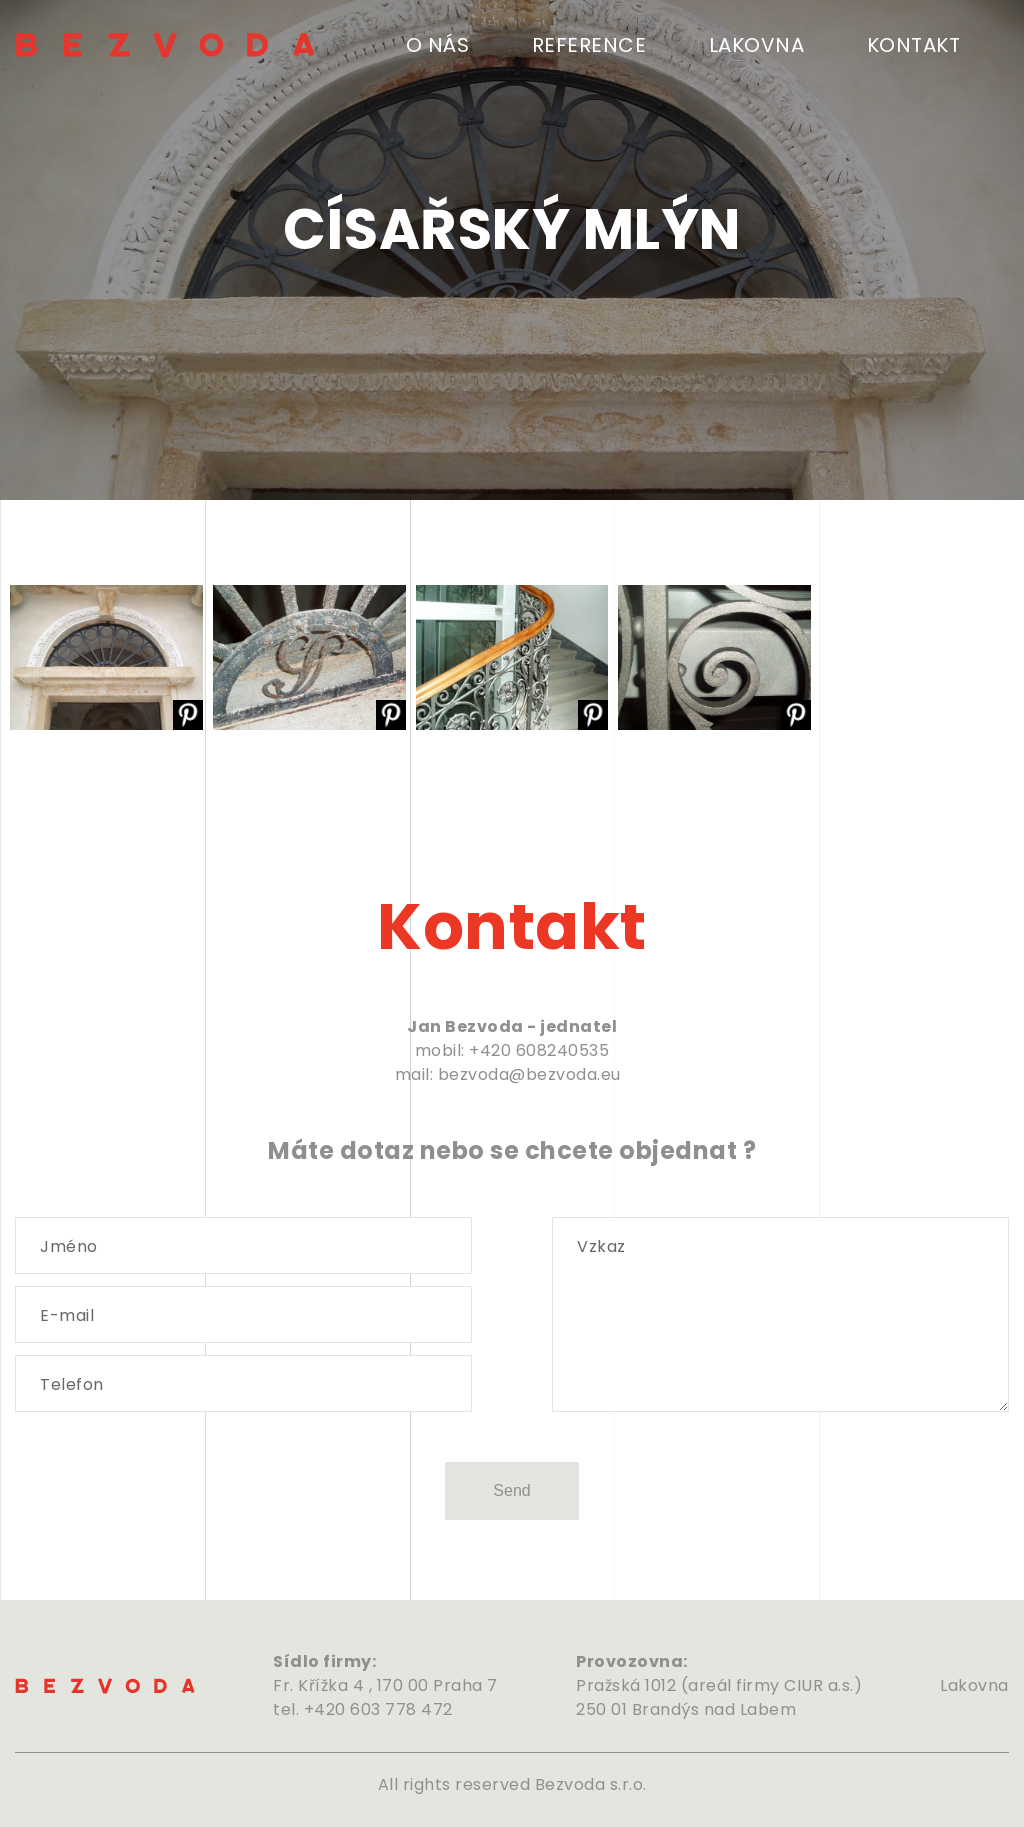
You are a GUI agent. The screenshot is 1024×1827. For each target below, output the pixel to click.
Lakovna (757, 45)
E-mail (67, 1316)
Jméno (69, 1247)
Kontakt (914, 45)
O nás (438, 45)
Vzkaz (601, 1247)
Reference (589, 45)
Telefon (72, 1385)
